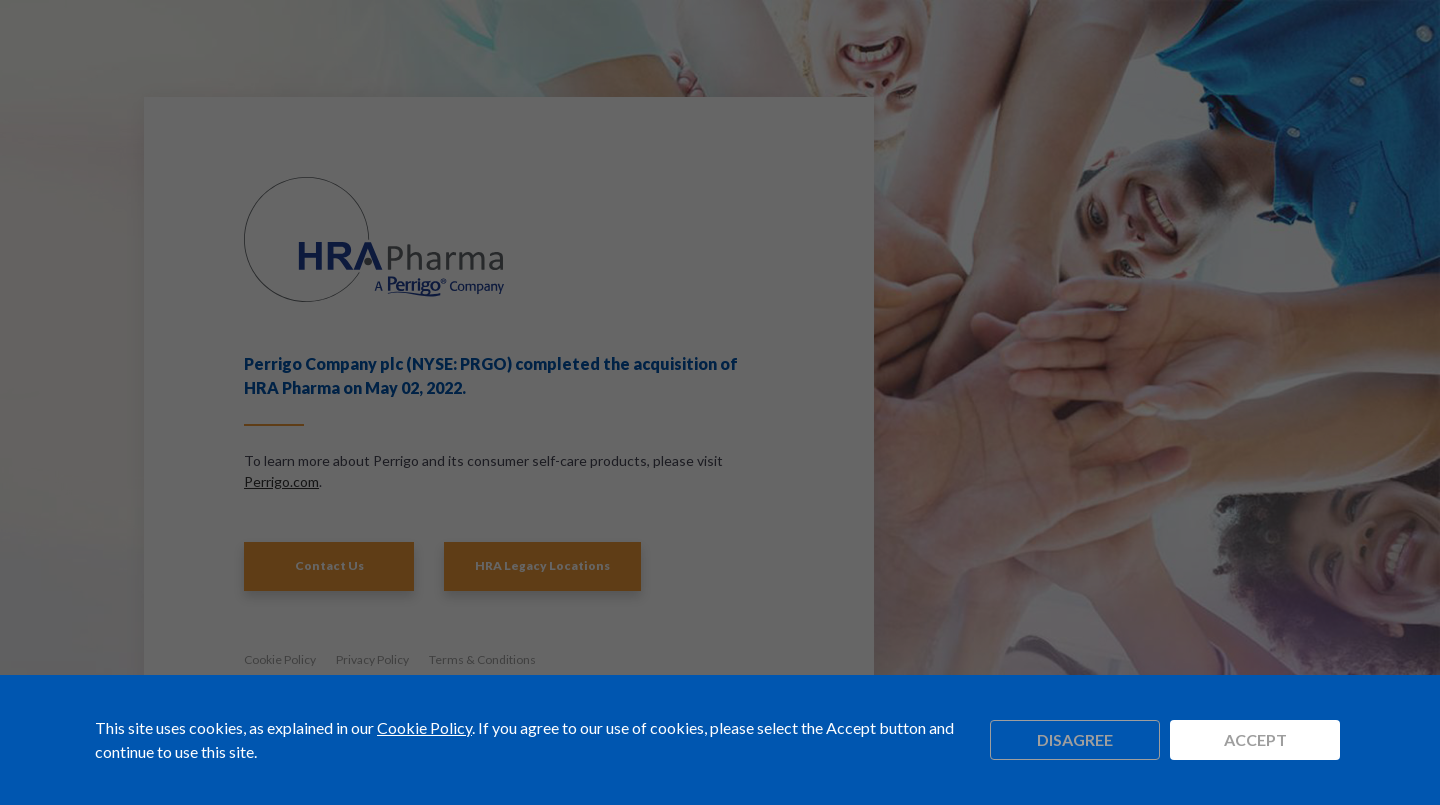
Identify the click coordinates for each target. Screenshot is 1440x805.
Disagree (1075, 739)
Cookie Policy (424, 727)
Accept (1255, 739)
